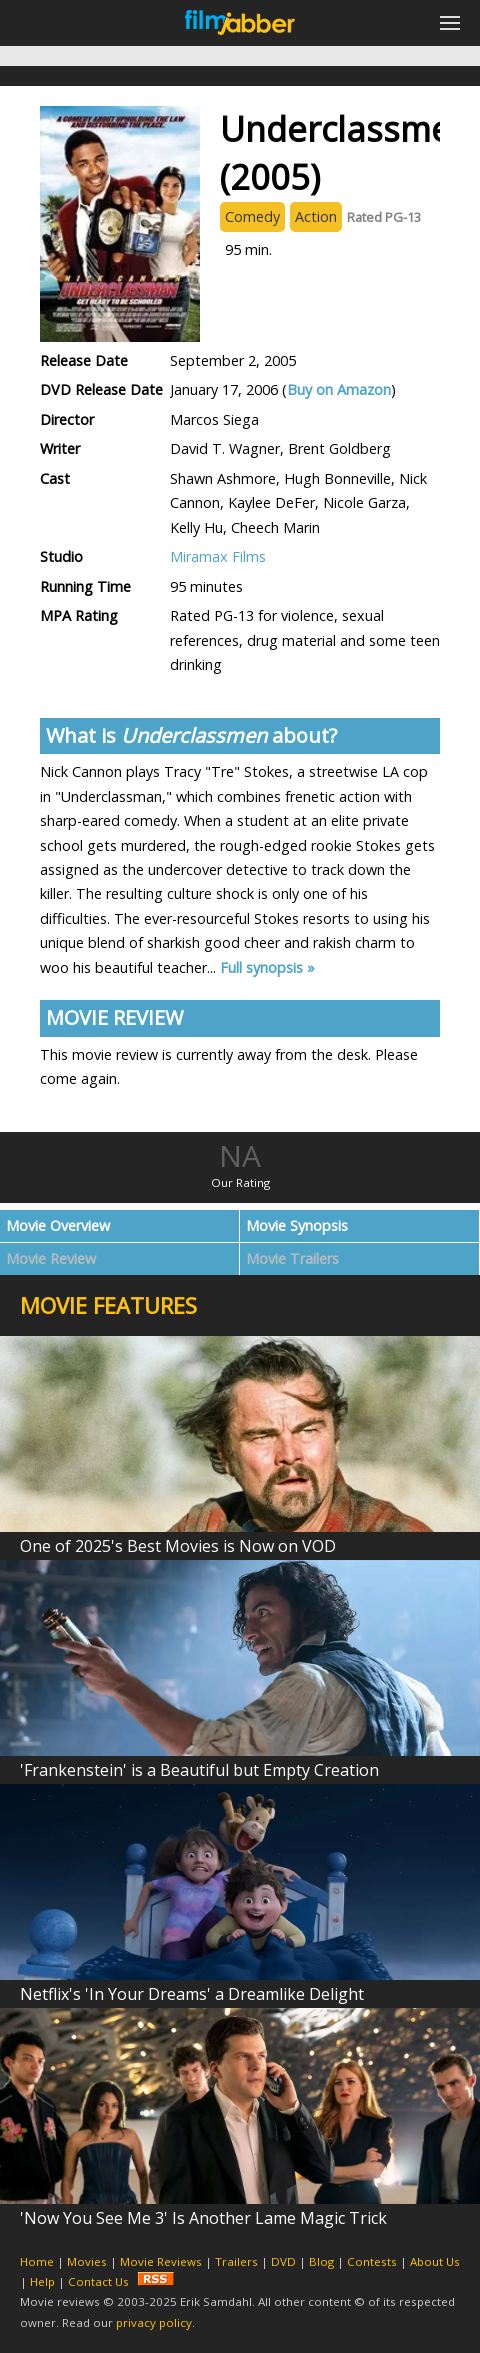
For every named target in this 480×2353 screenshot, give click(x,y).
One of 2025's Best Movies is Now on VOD (178, 1546)
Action (316, 216)
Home (37, 2261)
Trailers (236, 2261)
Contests (372, 2261)
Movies (87, 2261)
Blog (321, 2261)
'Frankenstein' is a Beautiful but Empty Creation (199, 1770)
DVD (283, 2261)
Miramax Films (218, 556)
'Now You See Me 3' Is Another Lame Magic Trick (203, 2218)
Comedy (252, 216)
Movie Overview (58, 1225)
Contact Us (98, 2281)
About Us (435, 2261)
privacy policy (154, 2322)
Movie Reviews (161, 2261)
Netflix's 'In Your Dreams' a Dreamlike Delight (192, 1994)
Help (42, 2281)
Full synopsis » (267, 967)
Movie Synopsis (297, 1225)
